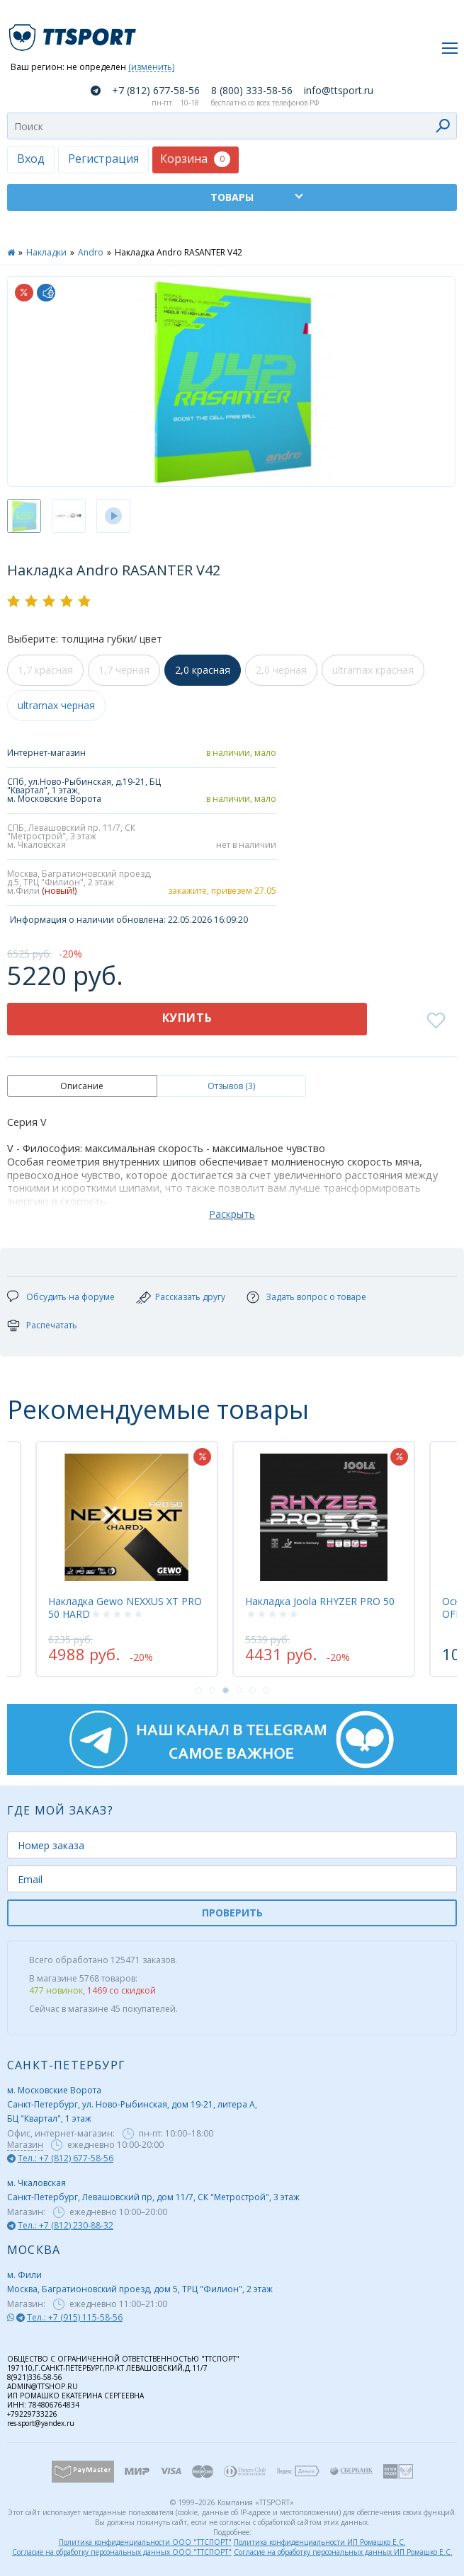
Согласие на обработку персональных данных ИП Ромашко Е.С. (343, 2552)
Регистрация (103, 158)
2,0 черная (281, 670)
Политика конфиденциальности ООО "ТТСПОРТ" (145, 2542)
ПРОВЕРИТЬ (232, 1912)
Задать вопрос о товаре (316, 1297)
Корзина (195, 159)
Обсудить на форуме (70, 1297)
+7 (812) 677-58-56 (156, 91)
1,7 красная (45, 670)
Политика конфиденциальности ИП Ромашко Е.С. (320, 2542)
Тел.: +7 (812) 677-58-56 (65, 2158)
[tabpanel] (323, 1559)
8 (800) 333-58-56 (252, 91)
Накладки (46, 252)
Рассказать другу (190, 1297)
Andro (90, 252)
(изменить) (151, 67)
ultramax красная (373, 670)
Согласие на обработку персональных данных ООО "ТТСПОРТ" (122, 2552)
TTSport (74, 31)
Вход (31, 158)
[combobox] (232, 126)
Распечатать (51, 1325)
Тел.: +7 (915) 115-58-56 (75, 2317)
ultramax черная (56, 705)
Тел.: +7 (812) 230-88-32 (65, 2225)
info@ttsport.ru (338, 91)
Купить (187, 1017)
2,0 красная (202, 670)
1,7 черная (123, 670)
